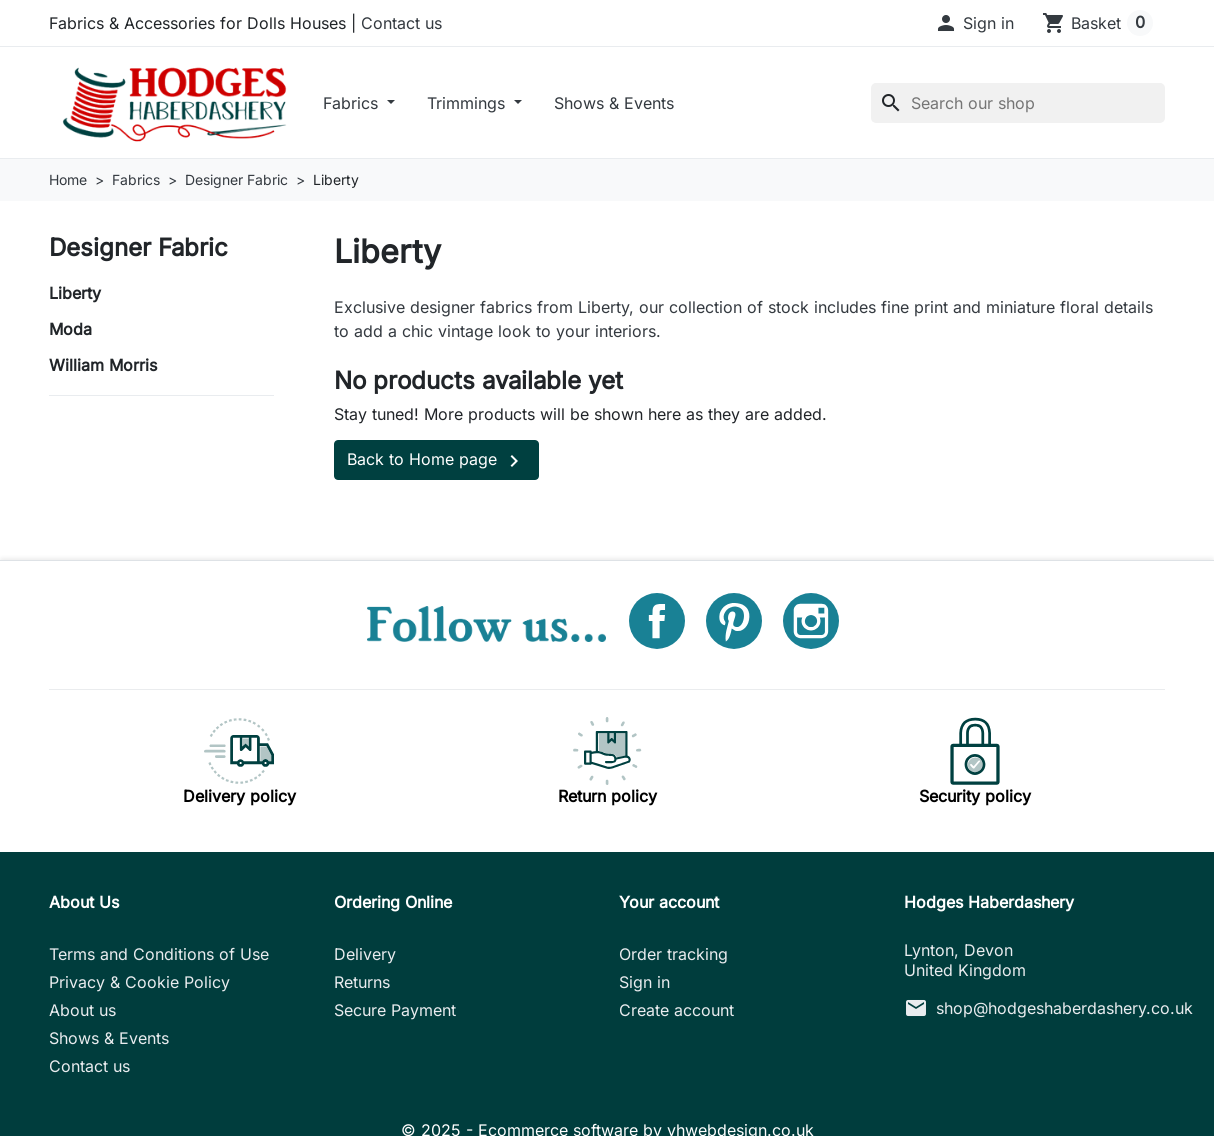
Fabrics (353, 103)
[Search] (1018, 103)
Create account (676, 1010)
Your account (669, 902)
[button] (974, 23)
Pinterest (734, 621)
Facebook (657, 621)
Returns (362, 982)
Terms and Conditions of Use (159, 954)
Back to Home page (436, 461)
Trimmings (468, 103)
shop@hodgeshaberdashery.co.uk (1064, 1008)
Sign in (644, 982)
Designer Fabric (138, 247)
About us (82, 1010)
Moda (70, 329)
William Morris (103, 365)
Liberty (75, 293)
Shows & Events (614, 103)
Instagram (811, 621)
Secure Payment (395, 1010)
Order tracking (673, 954)
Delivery (365, 954)
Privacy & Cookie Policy (139, 982)
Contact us (401, 23)
